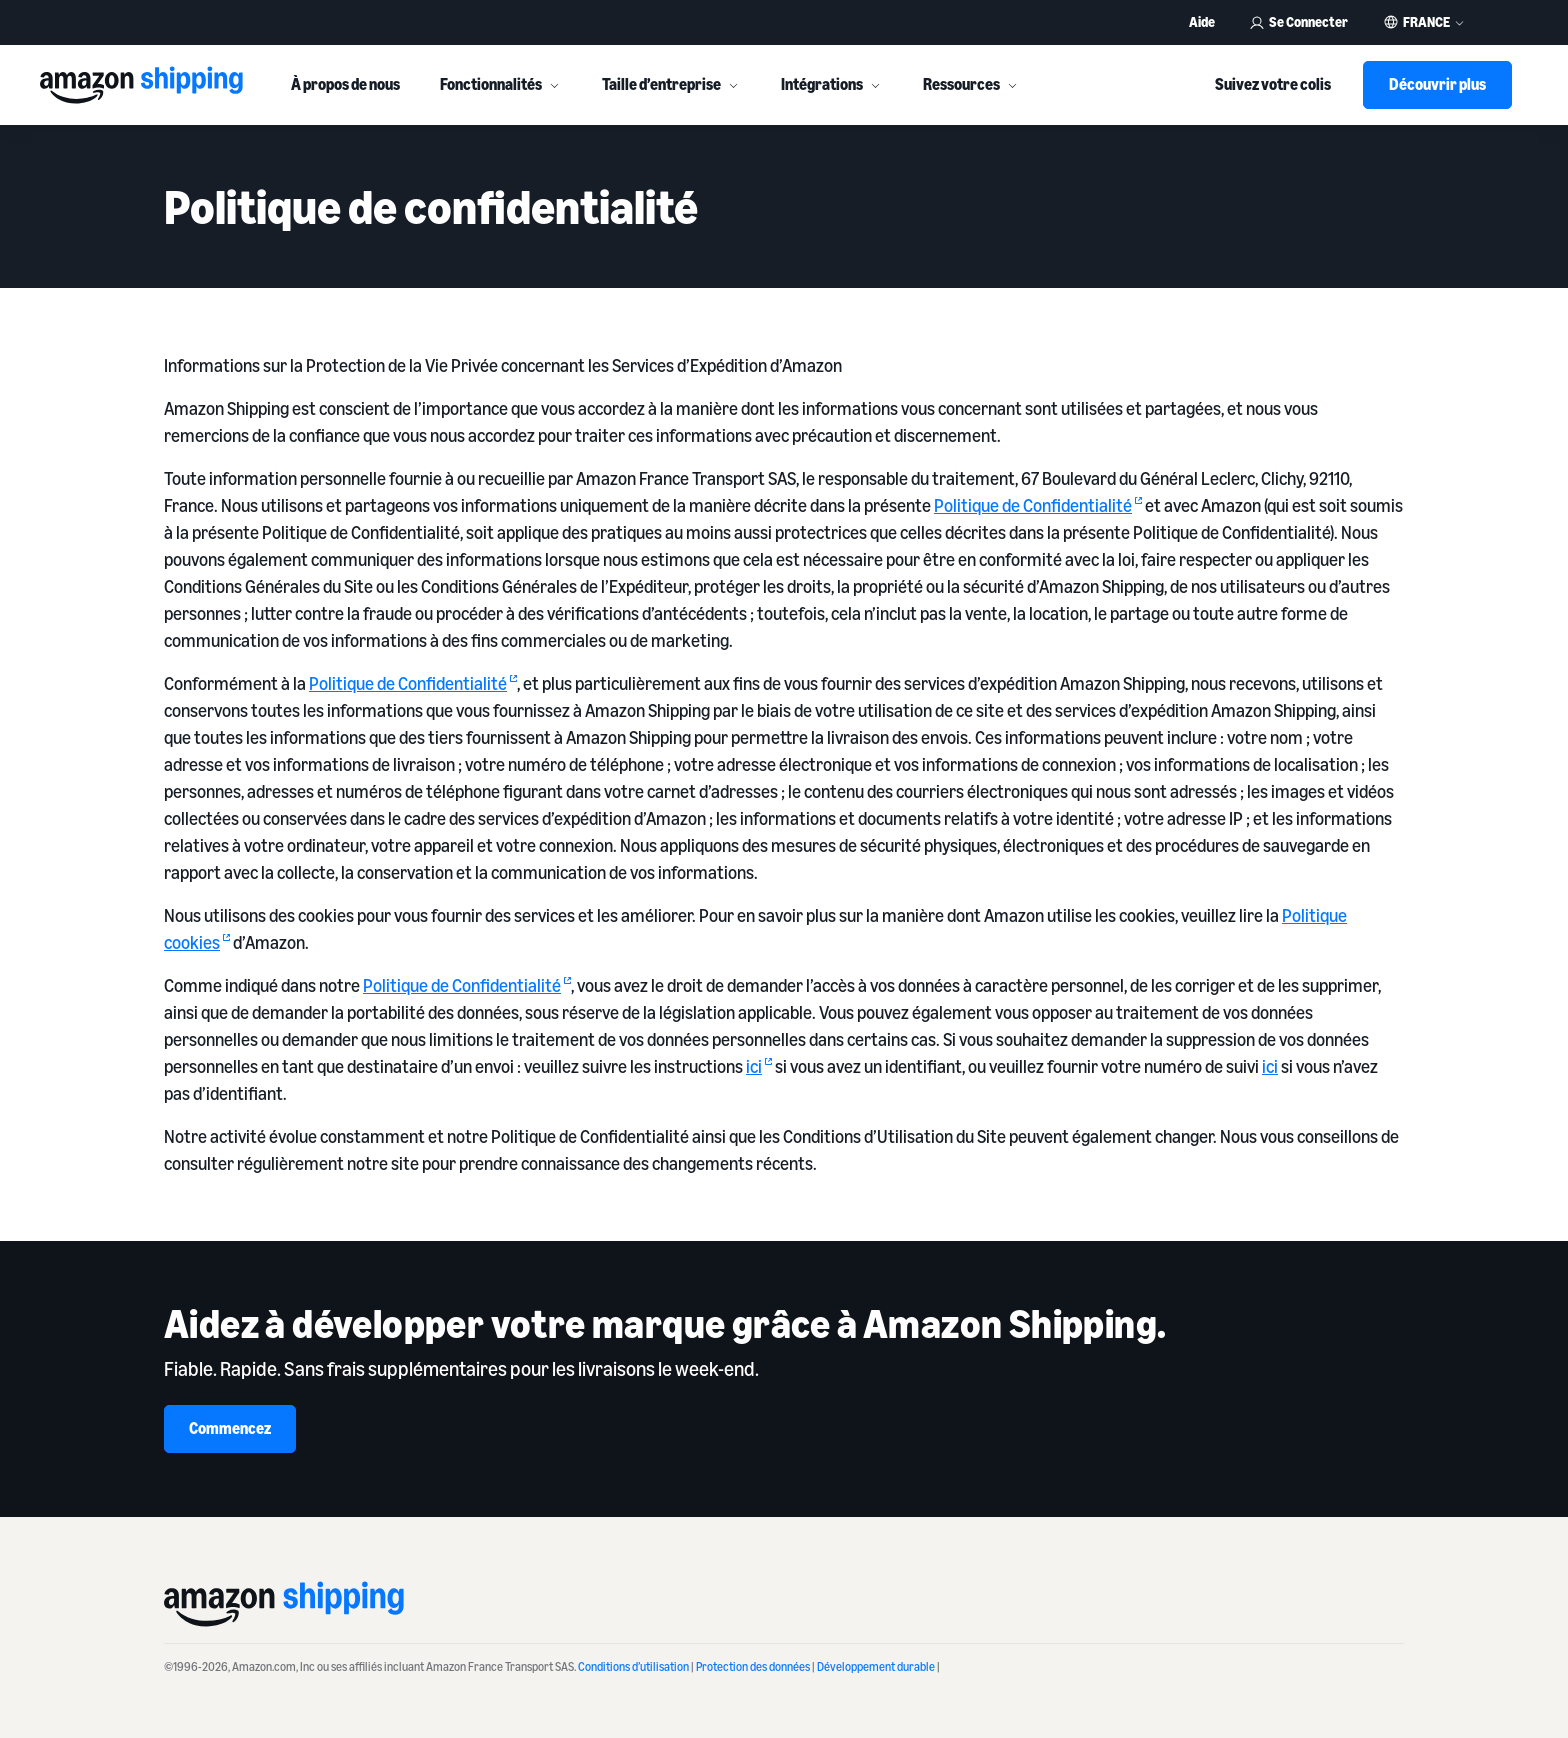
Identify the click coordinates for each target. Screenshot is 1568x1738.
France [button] (1426, 22)
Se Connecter (1298, 21)
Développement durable (876, 1666)
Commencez (230, 1428)
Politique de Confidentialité (1038, 505)
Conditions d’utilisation (633, 1666)
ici (759, 1066)
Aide (1202, 21)
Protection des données (753, 1666)
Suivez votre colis (1273, 84)
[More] (554, 85)
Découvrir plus (1437, 84)
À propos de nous (345, 84)
